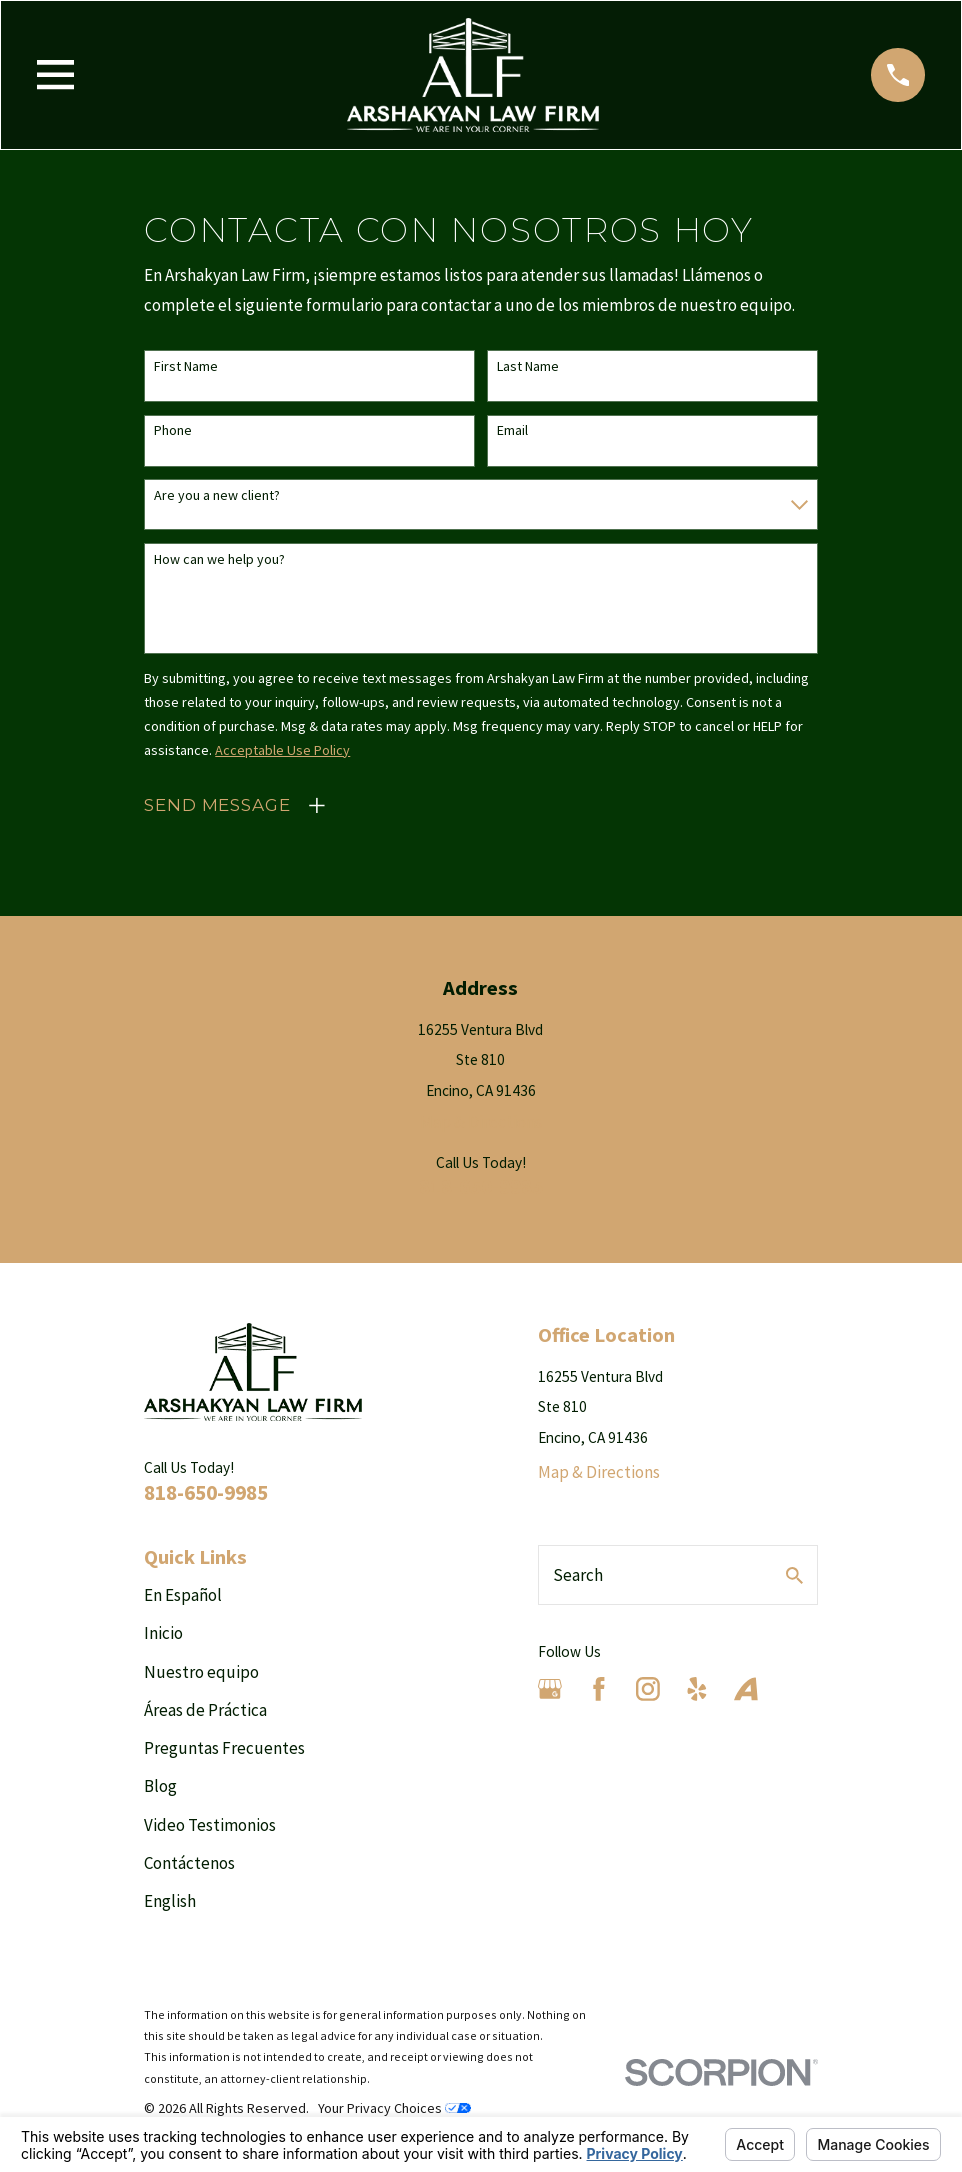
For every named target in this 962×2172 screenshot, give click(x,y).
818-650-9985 (481, 1186)
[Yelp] (697, 1689)
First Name (186, 366)
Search (578, 1575)
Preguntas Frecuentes (224, 1748)
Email (512, 430)
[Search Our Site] (794, 1575)
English (170, 1901)
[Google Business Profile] (550, 1689)
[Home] (473, 75)
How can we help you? (219, 559)
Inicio (163, 1633)
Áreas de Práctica (205, 1710)
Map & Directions (481, 1122)
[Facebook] (599, 1689)
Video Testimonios (210, 1825)
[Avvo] (746, 1689)
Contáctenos (189, 1863)
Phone (173, 430)
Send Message (217, 805)
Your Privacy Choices (394, 2108)
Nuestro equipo (201, 1672)
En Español (183, 1595)
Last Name (528, 366)
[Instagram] (648, 1689)
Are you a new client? (217, 495)
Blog (160, 1786)
